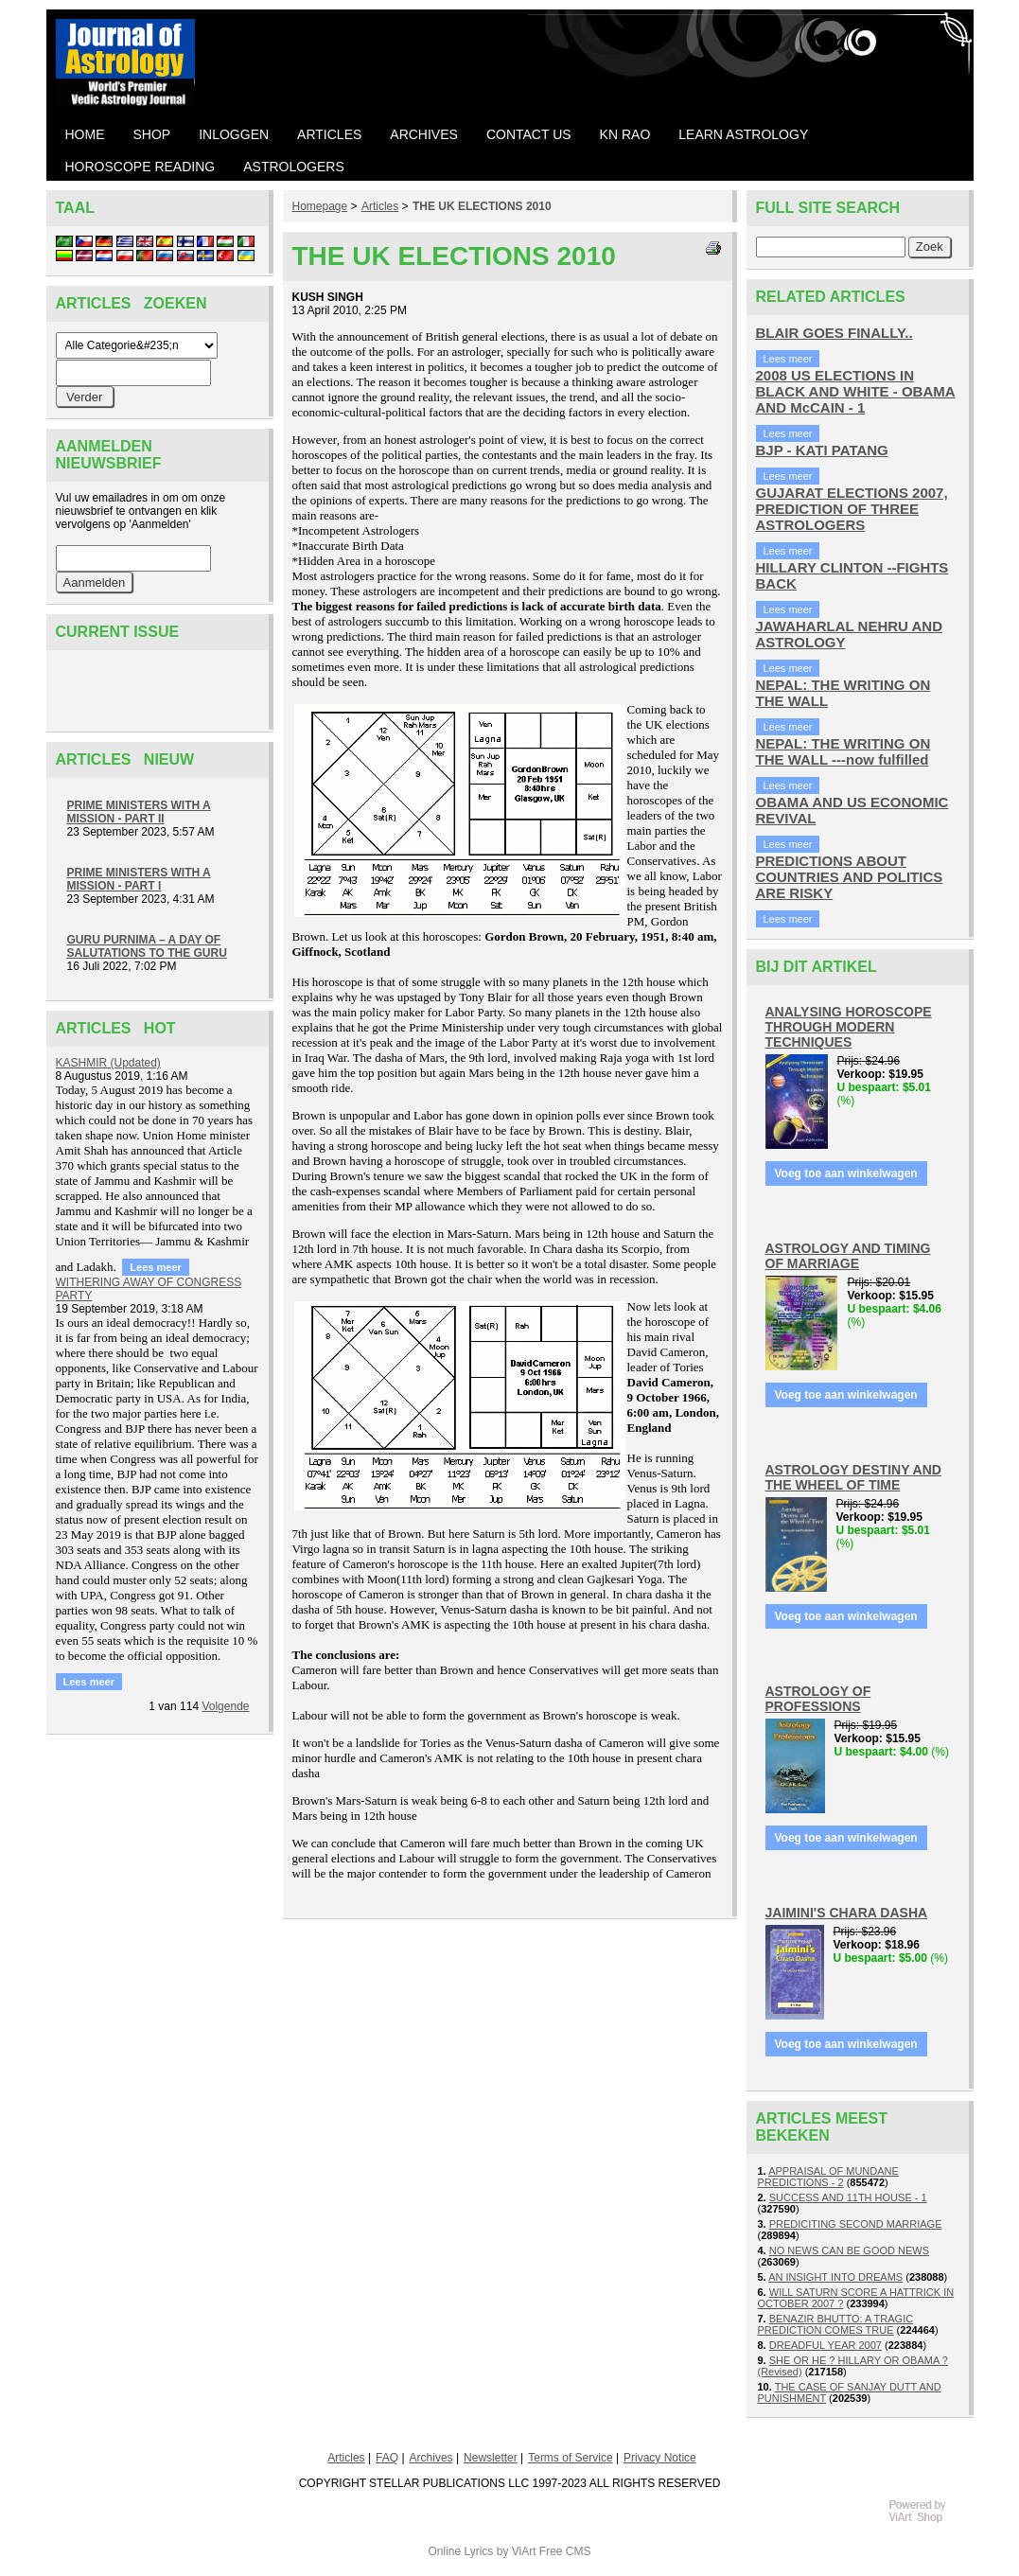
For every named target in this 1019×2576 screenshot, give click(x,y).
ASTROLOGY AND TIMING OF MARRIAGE (848, 1256)
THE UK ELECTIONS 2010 (482, 206)
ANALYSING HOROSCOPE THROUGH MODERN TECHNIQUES (848, 1027)
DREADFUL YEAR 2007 (825, 2345)
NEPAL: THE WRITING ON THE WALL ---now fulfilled (843, 751)
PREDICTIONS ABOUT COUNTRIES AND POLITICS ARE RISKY (849, 877)
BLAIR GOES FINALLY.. (834, 333)
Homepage (320, 206)
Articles (379, 206)
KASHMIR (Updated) (108, 1062)
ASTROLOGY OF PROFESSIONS (818, 1699)
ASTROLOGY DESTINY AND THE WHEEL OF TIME (853, 1477)
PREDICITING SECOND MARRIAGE (855, 2224)
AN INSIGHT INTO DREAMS (835, 2277)
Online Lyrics (460, 2551)
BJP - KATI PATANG (822, 450)
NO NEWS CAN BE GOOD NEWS (849, 2250)
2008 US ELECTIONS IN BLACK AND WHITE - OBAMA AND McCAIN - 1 (856, 391)
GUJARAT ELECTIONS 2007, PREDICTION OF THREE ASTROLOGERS (852, 509)
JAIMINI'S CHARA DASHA (846, 1912)
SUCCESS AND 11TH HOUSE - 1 (848, 2197)
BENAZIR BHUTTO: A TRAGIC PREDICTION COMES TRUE (836, 2324)
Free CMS (565, 2551)
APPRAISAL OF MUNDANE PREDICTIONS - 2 (828, 2176)
